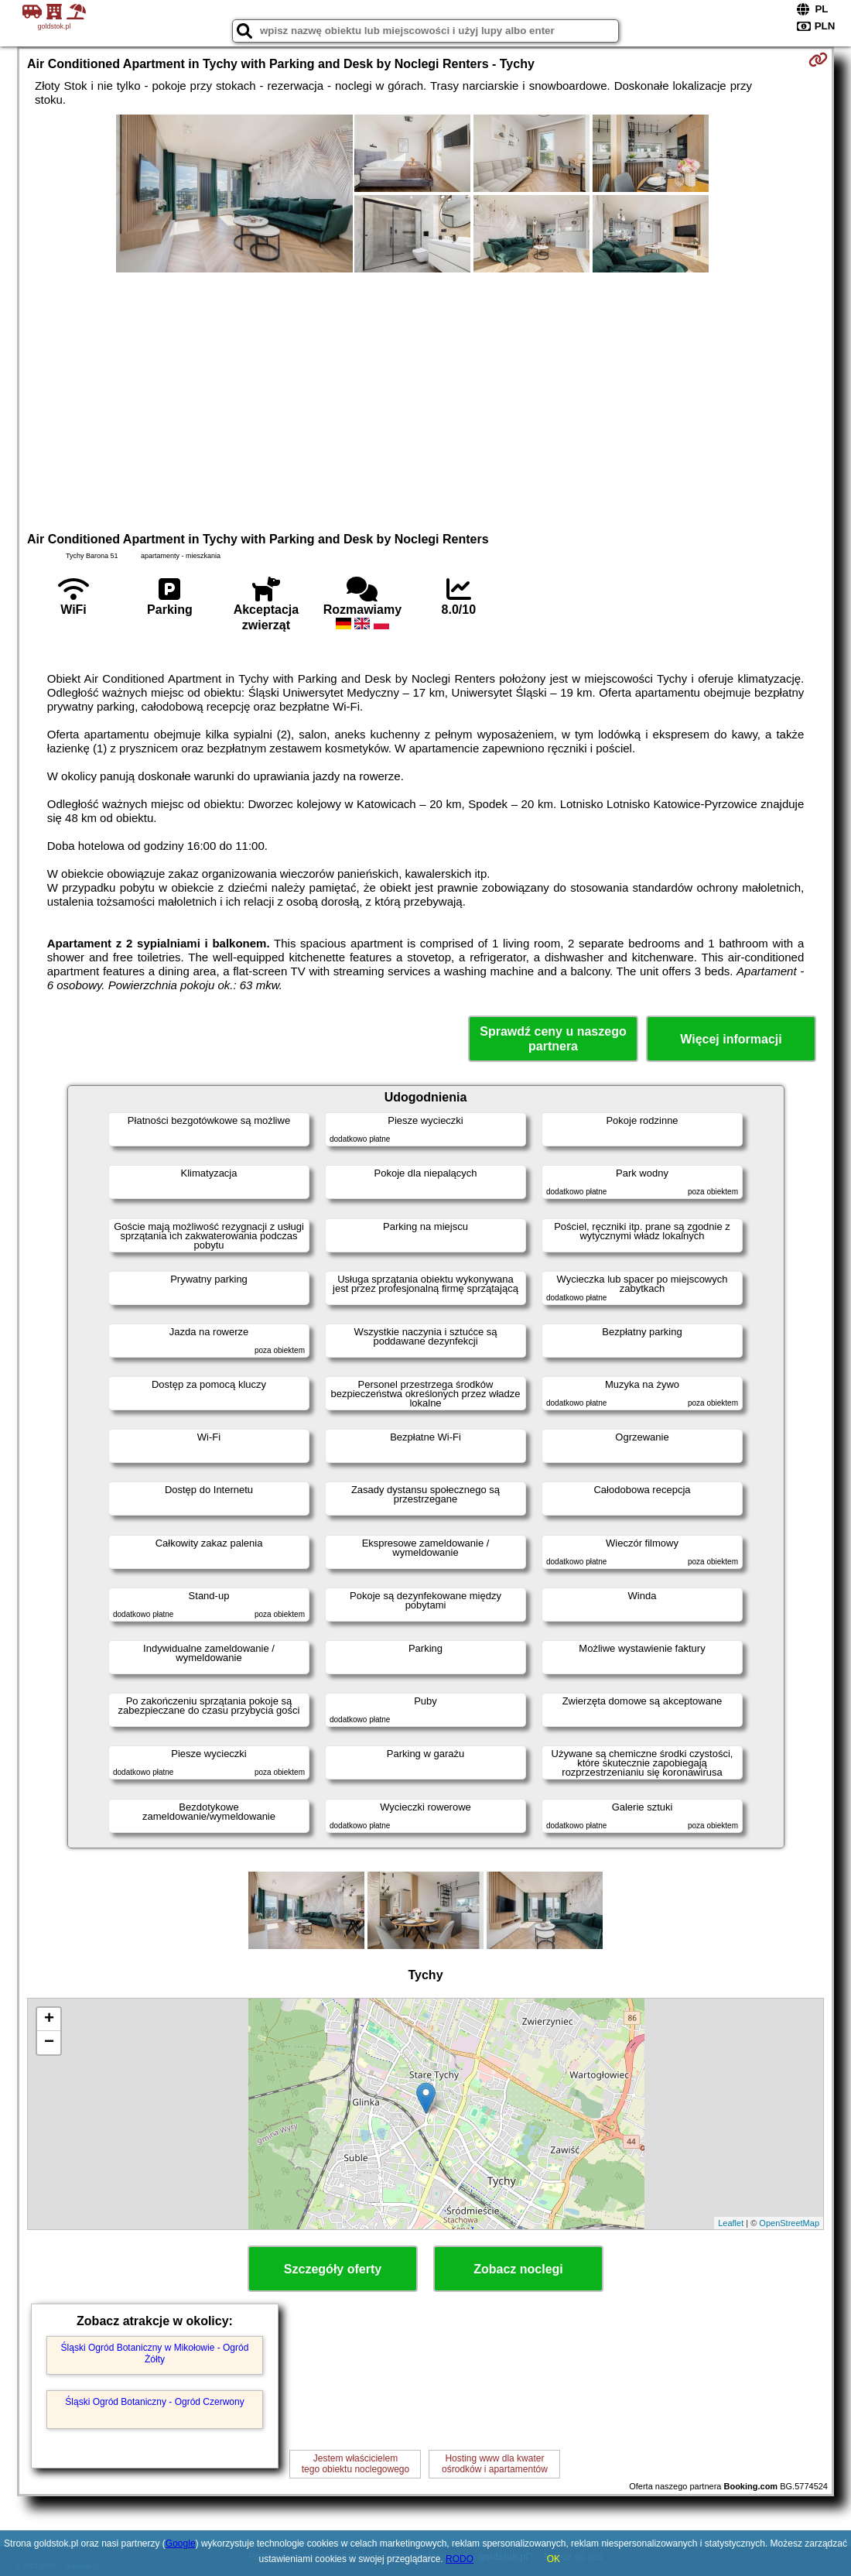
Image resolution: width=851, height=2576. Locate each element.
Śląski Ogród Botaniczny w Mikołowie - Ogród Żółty (155, 2353)
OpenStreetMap (789, 2223)
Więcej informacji (730, 1039)
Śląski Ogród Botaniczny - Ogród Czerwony (154, 2401)
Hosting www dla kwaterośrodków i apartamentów (495, 2464)
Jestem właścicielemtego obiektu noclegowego (355, 2464)
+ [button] (49, 2019)
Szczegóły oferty (332, 2269)
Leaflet (730, 2223)
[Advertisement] (425, 400)
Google (181, 2543)
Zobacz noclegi (518, 2269)
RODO (459, 2559)
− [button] (49, 2042)
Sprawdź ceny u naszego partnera (553, 1039)
